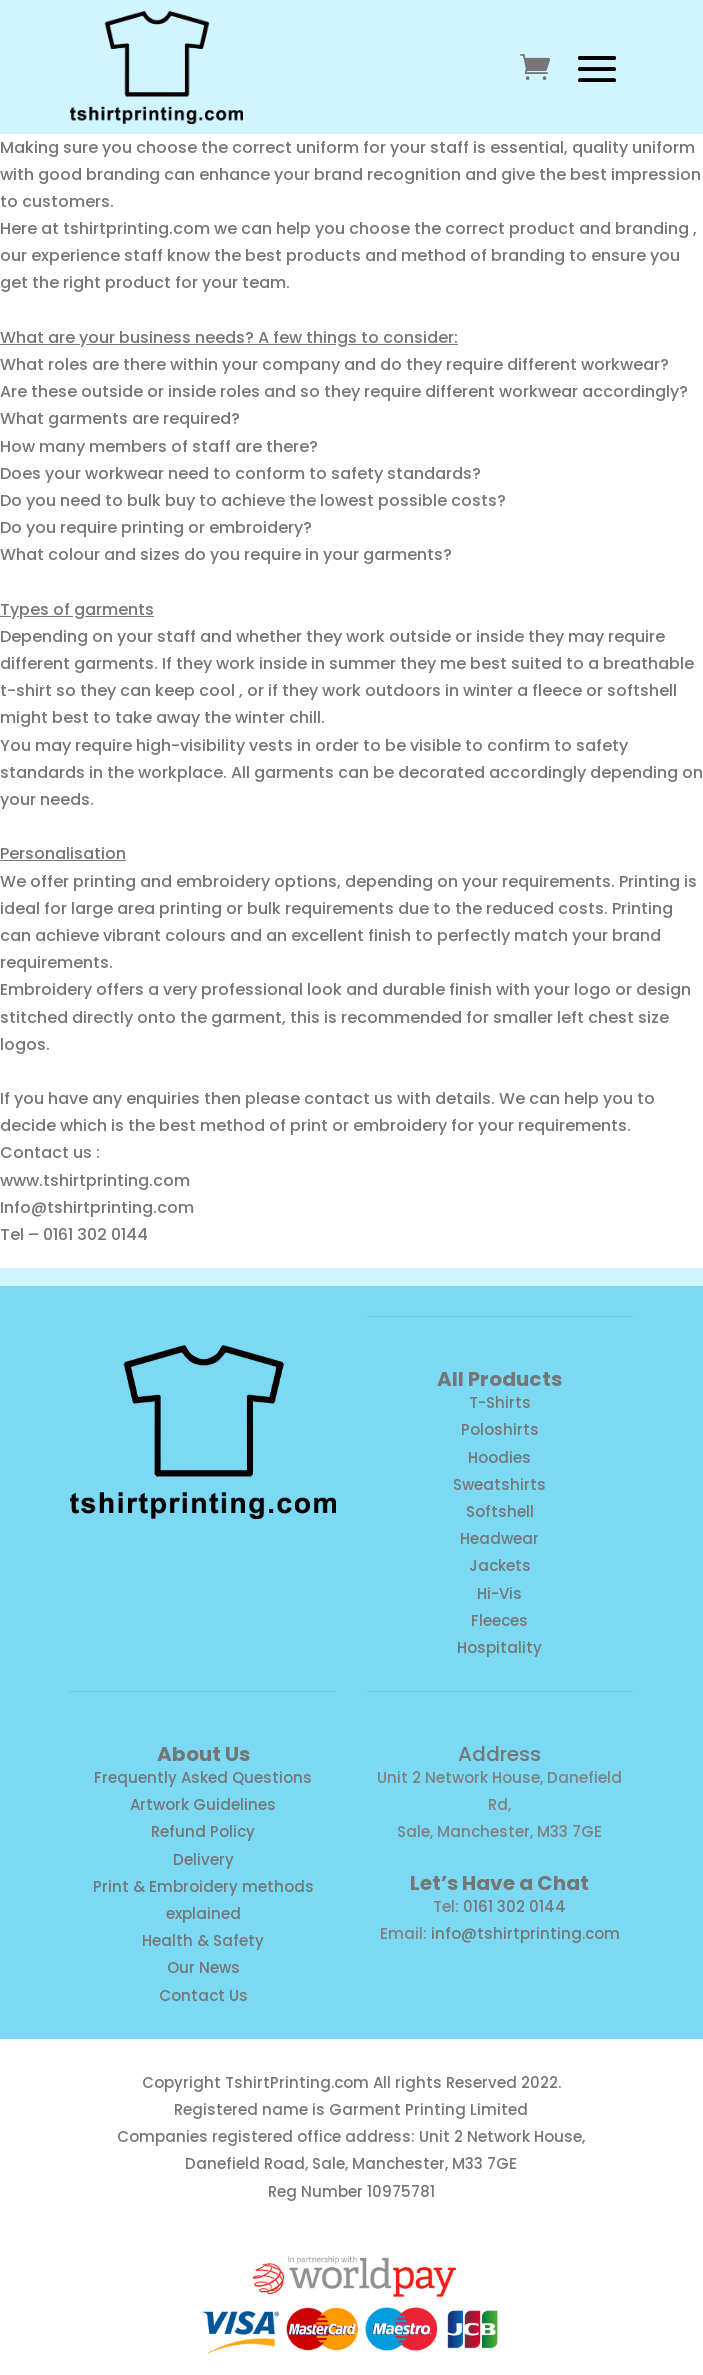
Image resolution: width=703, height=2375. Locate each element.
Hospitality (499, 1647)
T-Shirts (500, 1402)
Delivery (203, 1859)
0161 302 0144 (514, 1906)
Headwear (499, 1538)
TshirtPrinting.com (297, 2082)
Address (499, 1754)
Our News (203, 1967)
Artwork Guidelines (203, 1804)
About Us (203, 1754)
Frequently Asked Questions (203, 1777)
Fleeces (499, 1620)
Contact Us (203, 1995)
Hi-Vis (499, 1593)
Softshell (500, 1511)
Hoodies (499, 1457)
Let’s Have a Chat (499, 1883)
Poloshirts (500, 1429)
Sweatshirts (499, 1484)
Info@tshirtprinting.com (97, 1207)
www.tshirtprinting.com (95, 1180)
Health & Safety (203, 1940)
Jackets (500, 1565)
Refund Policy (203, 1831)
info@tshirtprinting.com (525, 1933)
